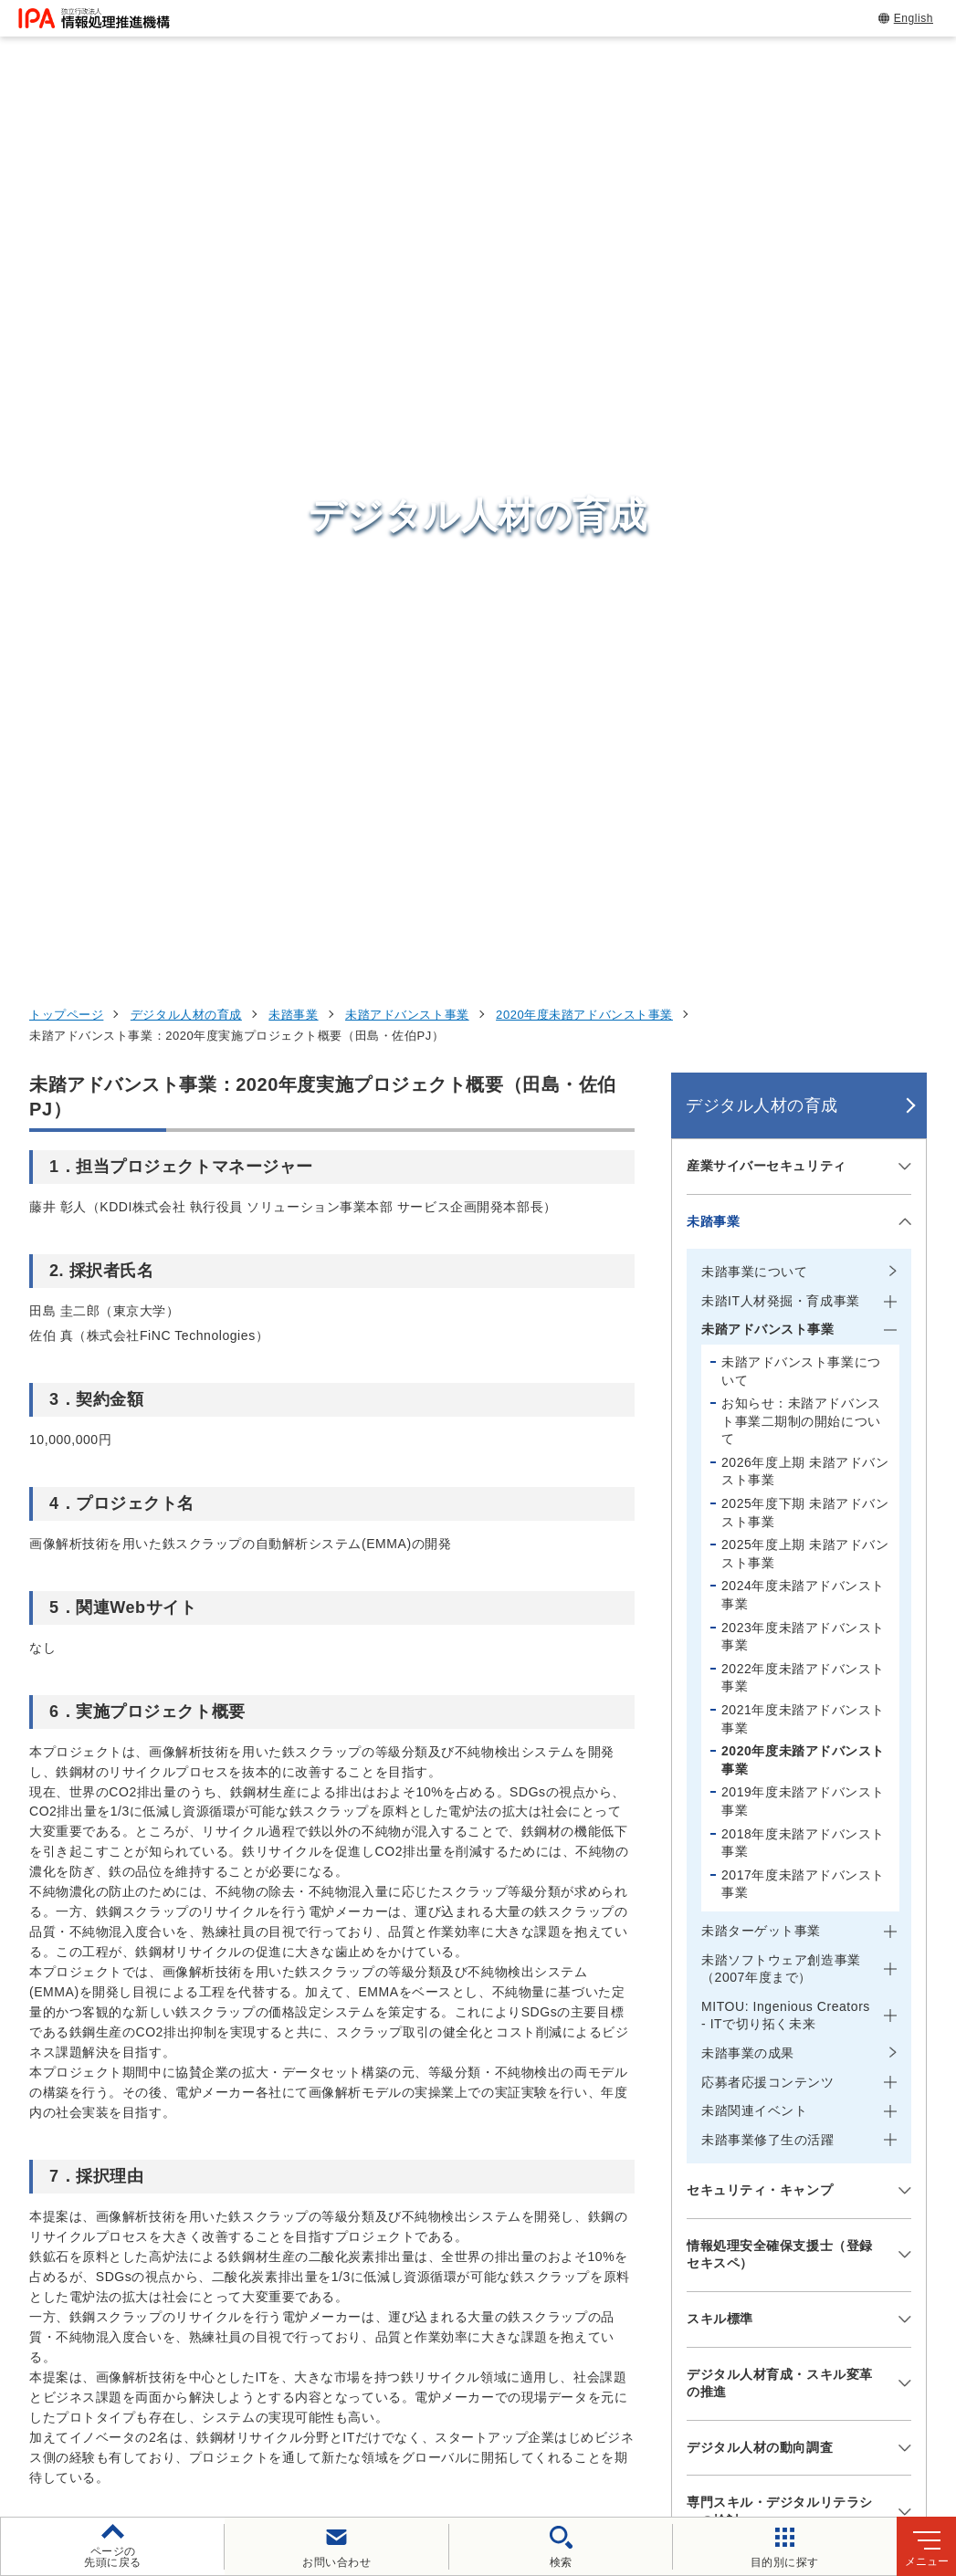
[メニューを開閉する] (901, 326)
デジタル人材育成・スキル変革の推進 (780, 1543)
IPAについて (732, 2280)
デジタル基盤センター (497, 2242)
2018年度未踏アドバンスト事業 (803, 1003)
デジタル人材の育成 (186, 175)
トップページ (66, 175)
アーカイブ (606, 2431)
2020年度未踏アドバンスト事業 (584, 175)
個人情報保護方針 (337, 2401)
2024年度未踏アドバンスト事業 (803, 755)
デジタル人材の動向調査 (760, 1607)
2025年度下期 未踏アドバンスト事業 (804, 672)
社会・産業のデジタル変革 (786, 2235)
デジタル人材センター (497, 2277)
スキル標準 (720, 1478)
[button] (28, 1907)
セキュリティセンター (497, 2100)
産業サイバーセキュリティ (766, 326)
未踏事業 (293, 175)
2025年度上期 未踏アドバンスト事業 (804, 713)
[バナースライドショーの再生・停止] (529, 2004)
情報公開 (861, 2401)
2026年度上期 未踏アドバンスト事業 (804, 631)
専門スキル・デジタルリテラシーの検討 (780, 1672)
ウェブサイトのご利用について (153, 2401)
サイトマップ (495, 2431)
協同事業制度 (378, 2431)
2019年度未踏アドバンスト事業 (803, 962)
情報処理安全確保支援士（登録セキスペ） (780, 1414)
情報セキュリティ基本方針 (717, 2401)
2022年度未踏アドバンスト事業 (803, 838)
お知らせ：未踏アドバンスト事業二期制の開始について (801, 581)
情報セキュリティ (752, 2101)
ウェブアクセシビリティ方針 (513, 2401)
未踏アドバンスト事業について (801, 531)
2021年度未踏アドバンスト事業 (803, 879)
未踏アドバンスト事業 (407, 175)
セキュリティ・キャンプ (760, 1350)
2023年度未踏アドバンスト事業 (803, 796)
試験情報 (718, 2146)
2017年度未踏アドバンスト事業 (803, 1044)
